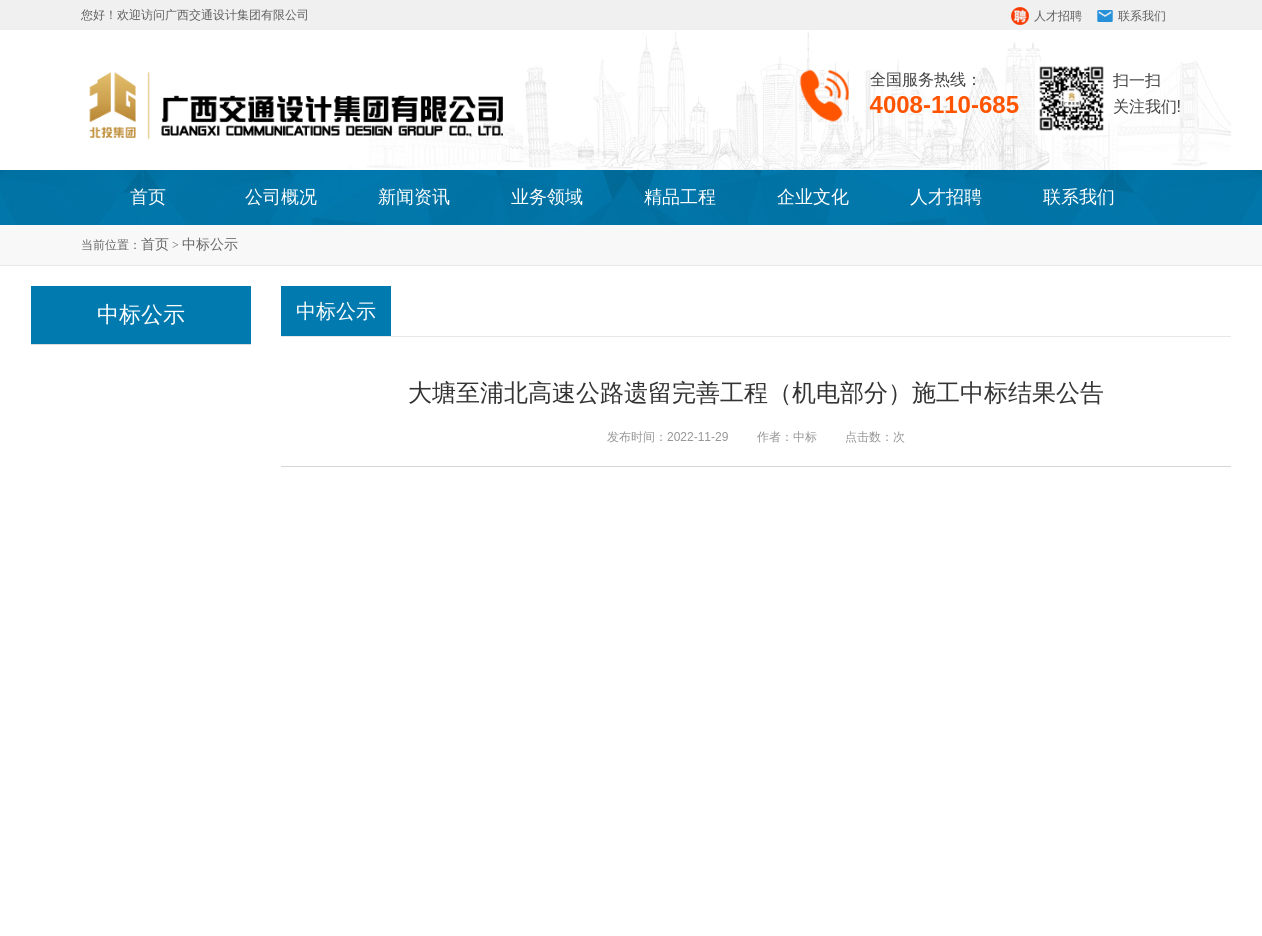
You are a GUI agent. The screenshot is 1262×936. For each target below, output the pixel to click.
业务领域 (547, 197)
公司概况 (281, 197)
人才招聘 (1058, 16)
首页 (148, 197)
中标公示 (210, 244)
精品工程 (680, 197)
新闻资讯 (414, 197)
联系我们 (1142, 16)
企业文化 (813, 197)
